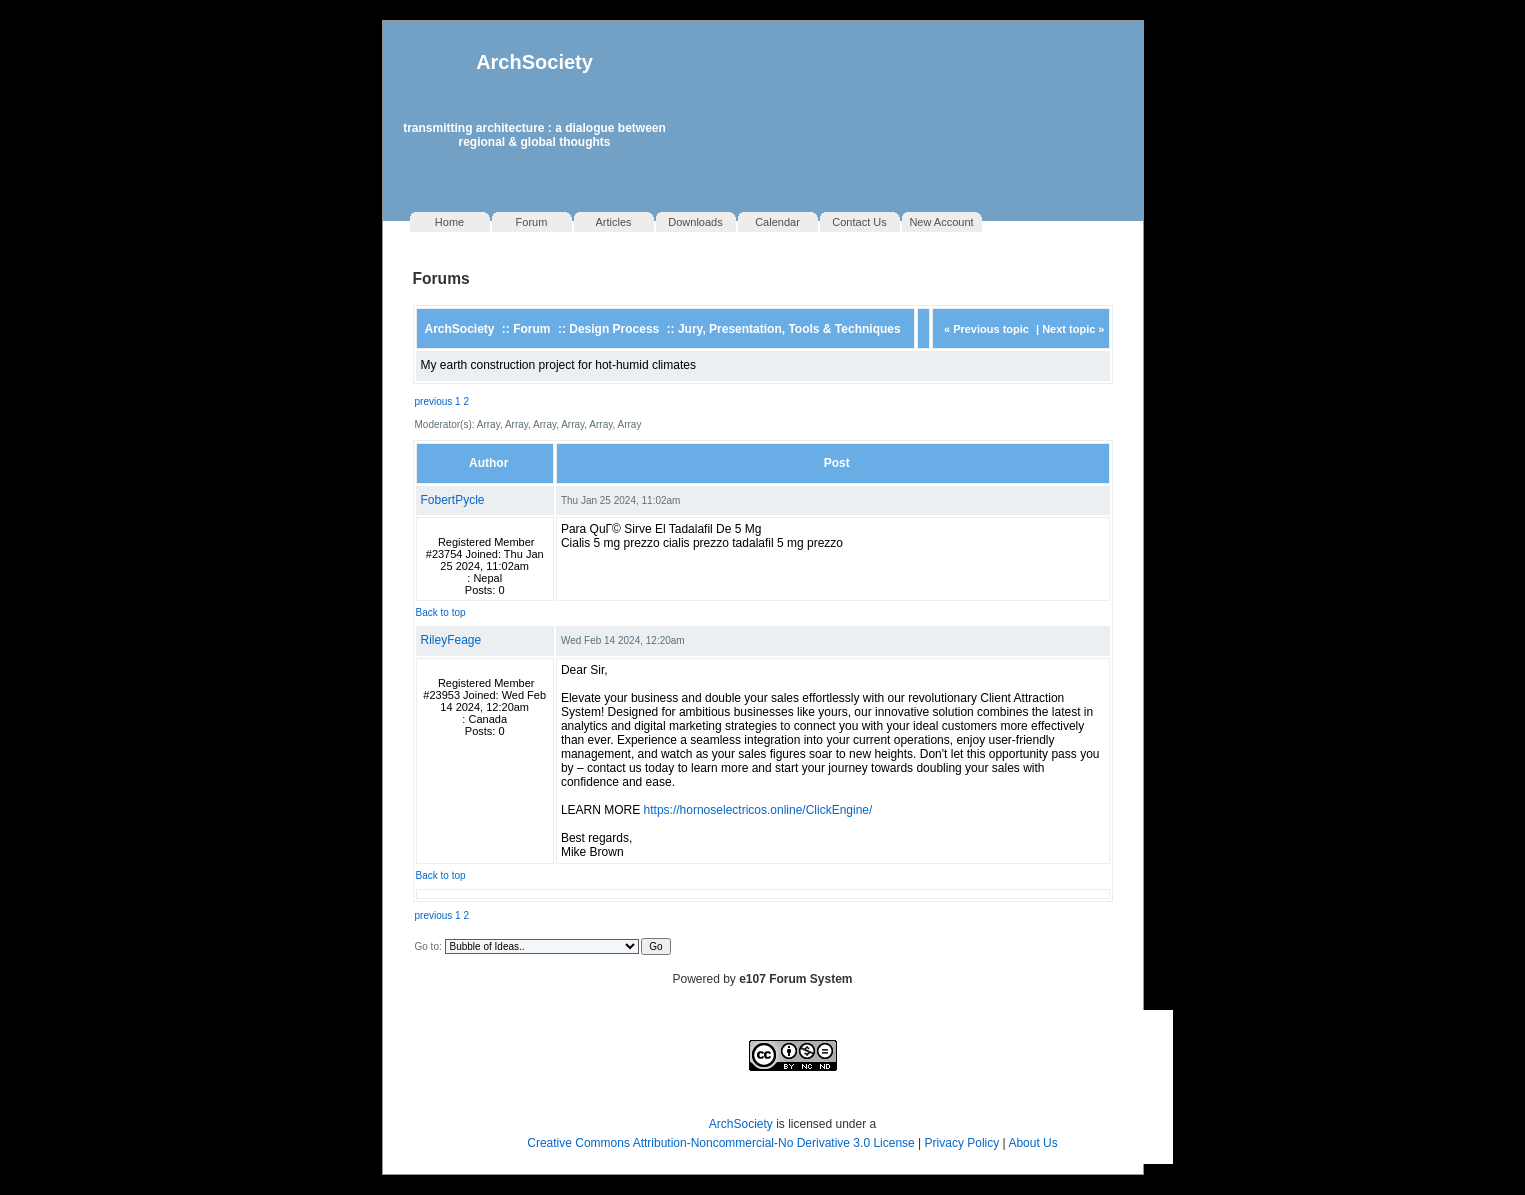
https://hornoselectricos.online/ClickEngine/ (758, 810)
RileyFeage (451, 640)
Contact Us (859, 222)
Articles (613, 222)
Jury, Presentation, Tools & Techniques (789, 329)
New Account (941, 222)
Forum (532, 222)
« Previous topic (986, 329)
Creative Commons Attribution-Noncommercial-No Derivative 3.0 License (720, 1143)
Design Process (614, 329)
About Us (1032, 1143)
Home (449, 222)
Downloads (695, 222)
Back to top (441, 612)
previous (434, 401)
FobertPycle (453, 500)
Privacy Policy (964, 1143)
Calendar (777, 222)
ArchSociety (534, 62)
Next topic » (1073, 329)
